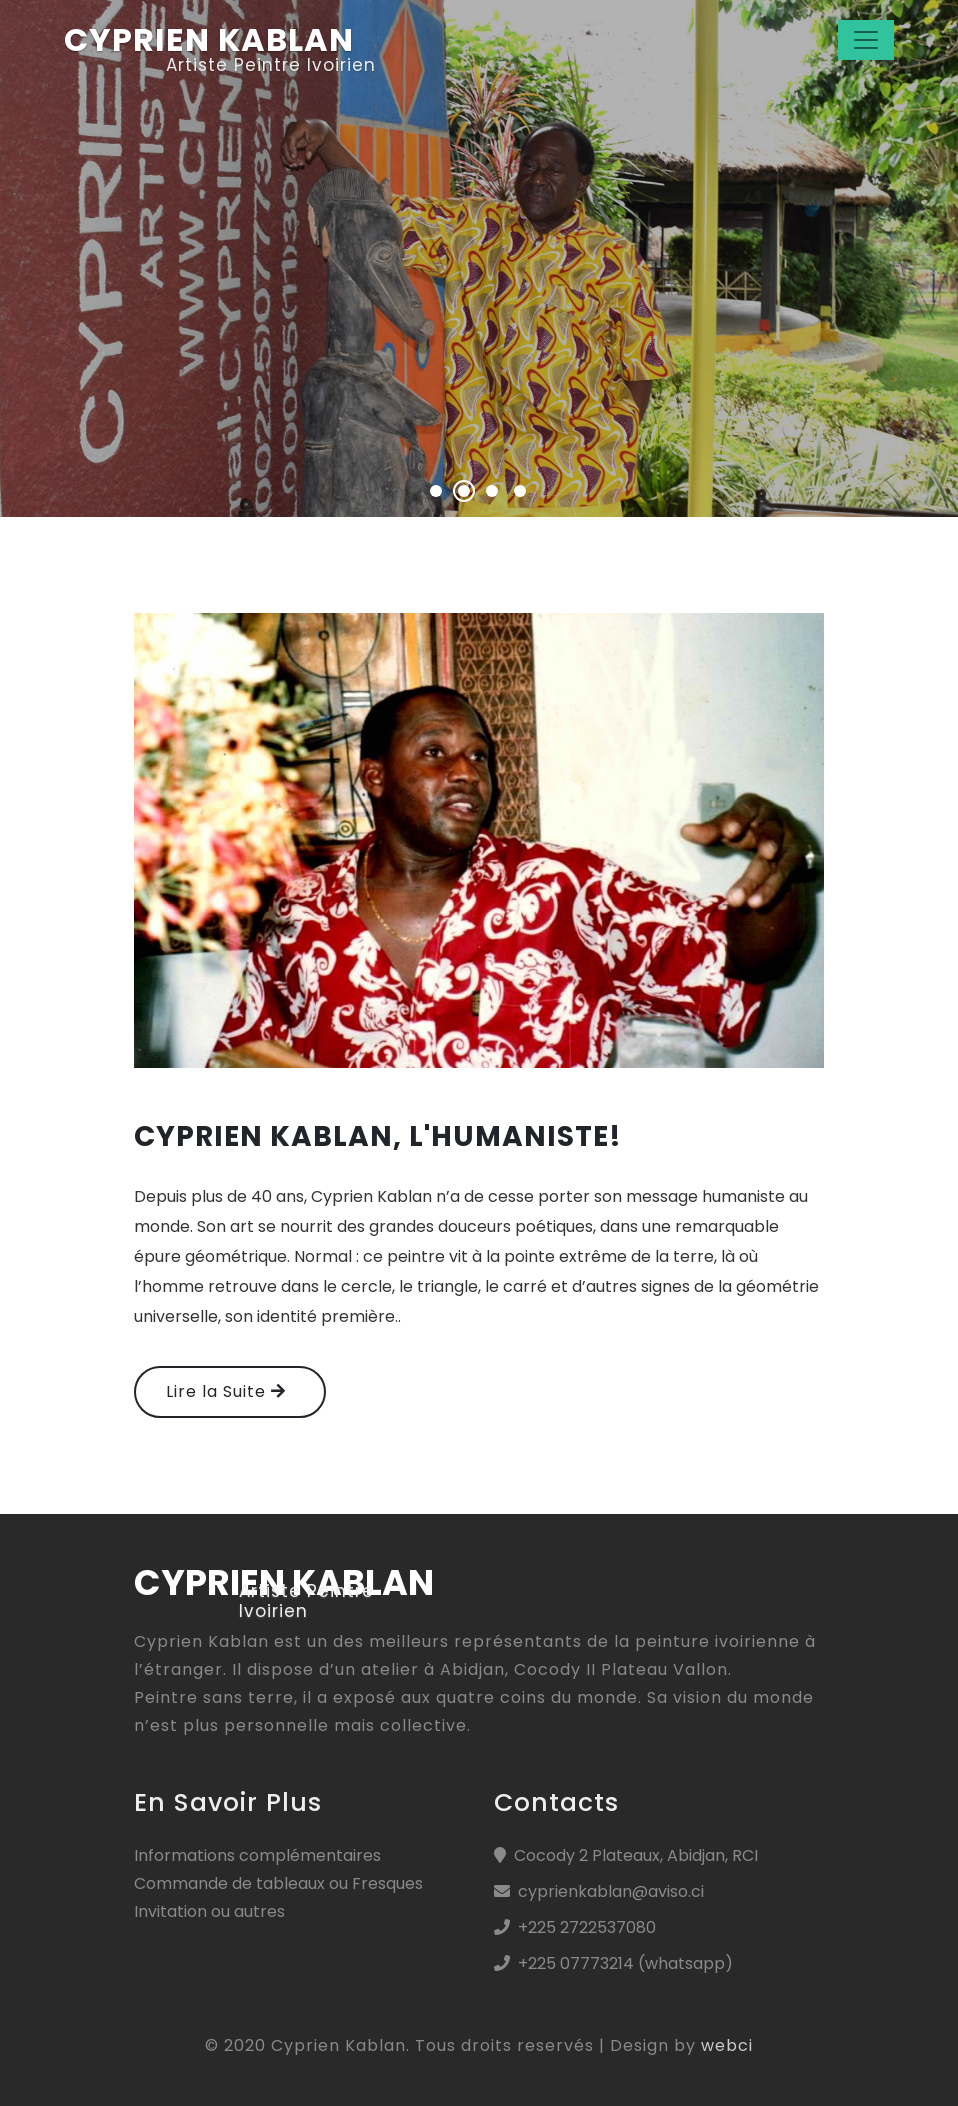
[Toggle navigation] (866, 40)
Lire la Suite (226, 1391)
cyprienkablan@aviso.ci (611, 1891)
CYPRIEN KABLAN (209, 40)
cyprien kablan (284, 1582)
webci (727, 2045)
